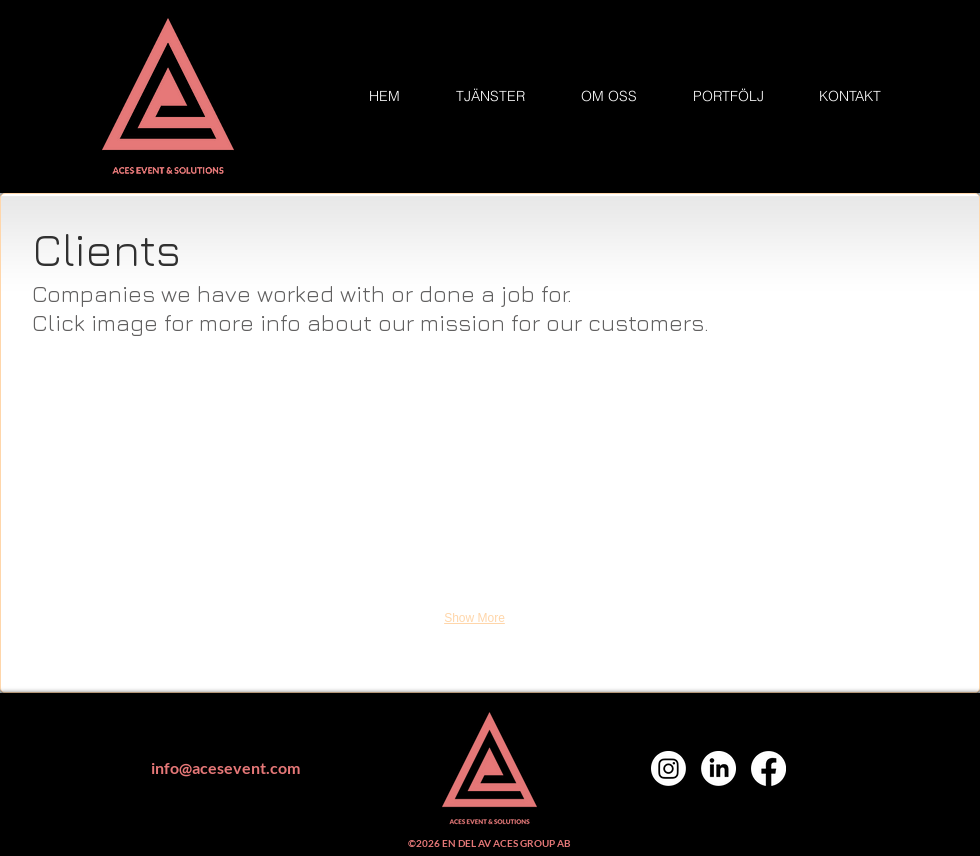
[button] (168, 407)
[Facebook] (768, 768)
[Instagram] (668, 768)
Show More (474, 618)
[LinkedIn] (718, 768)
